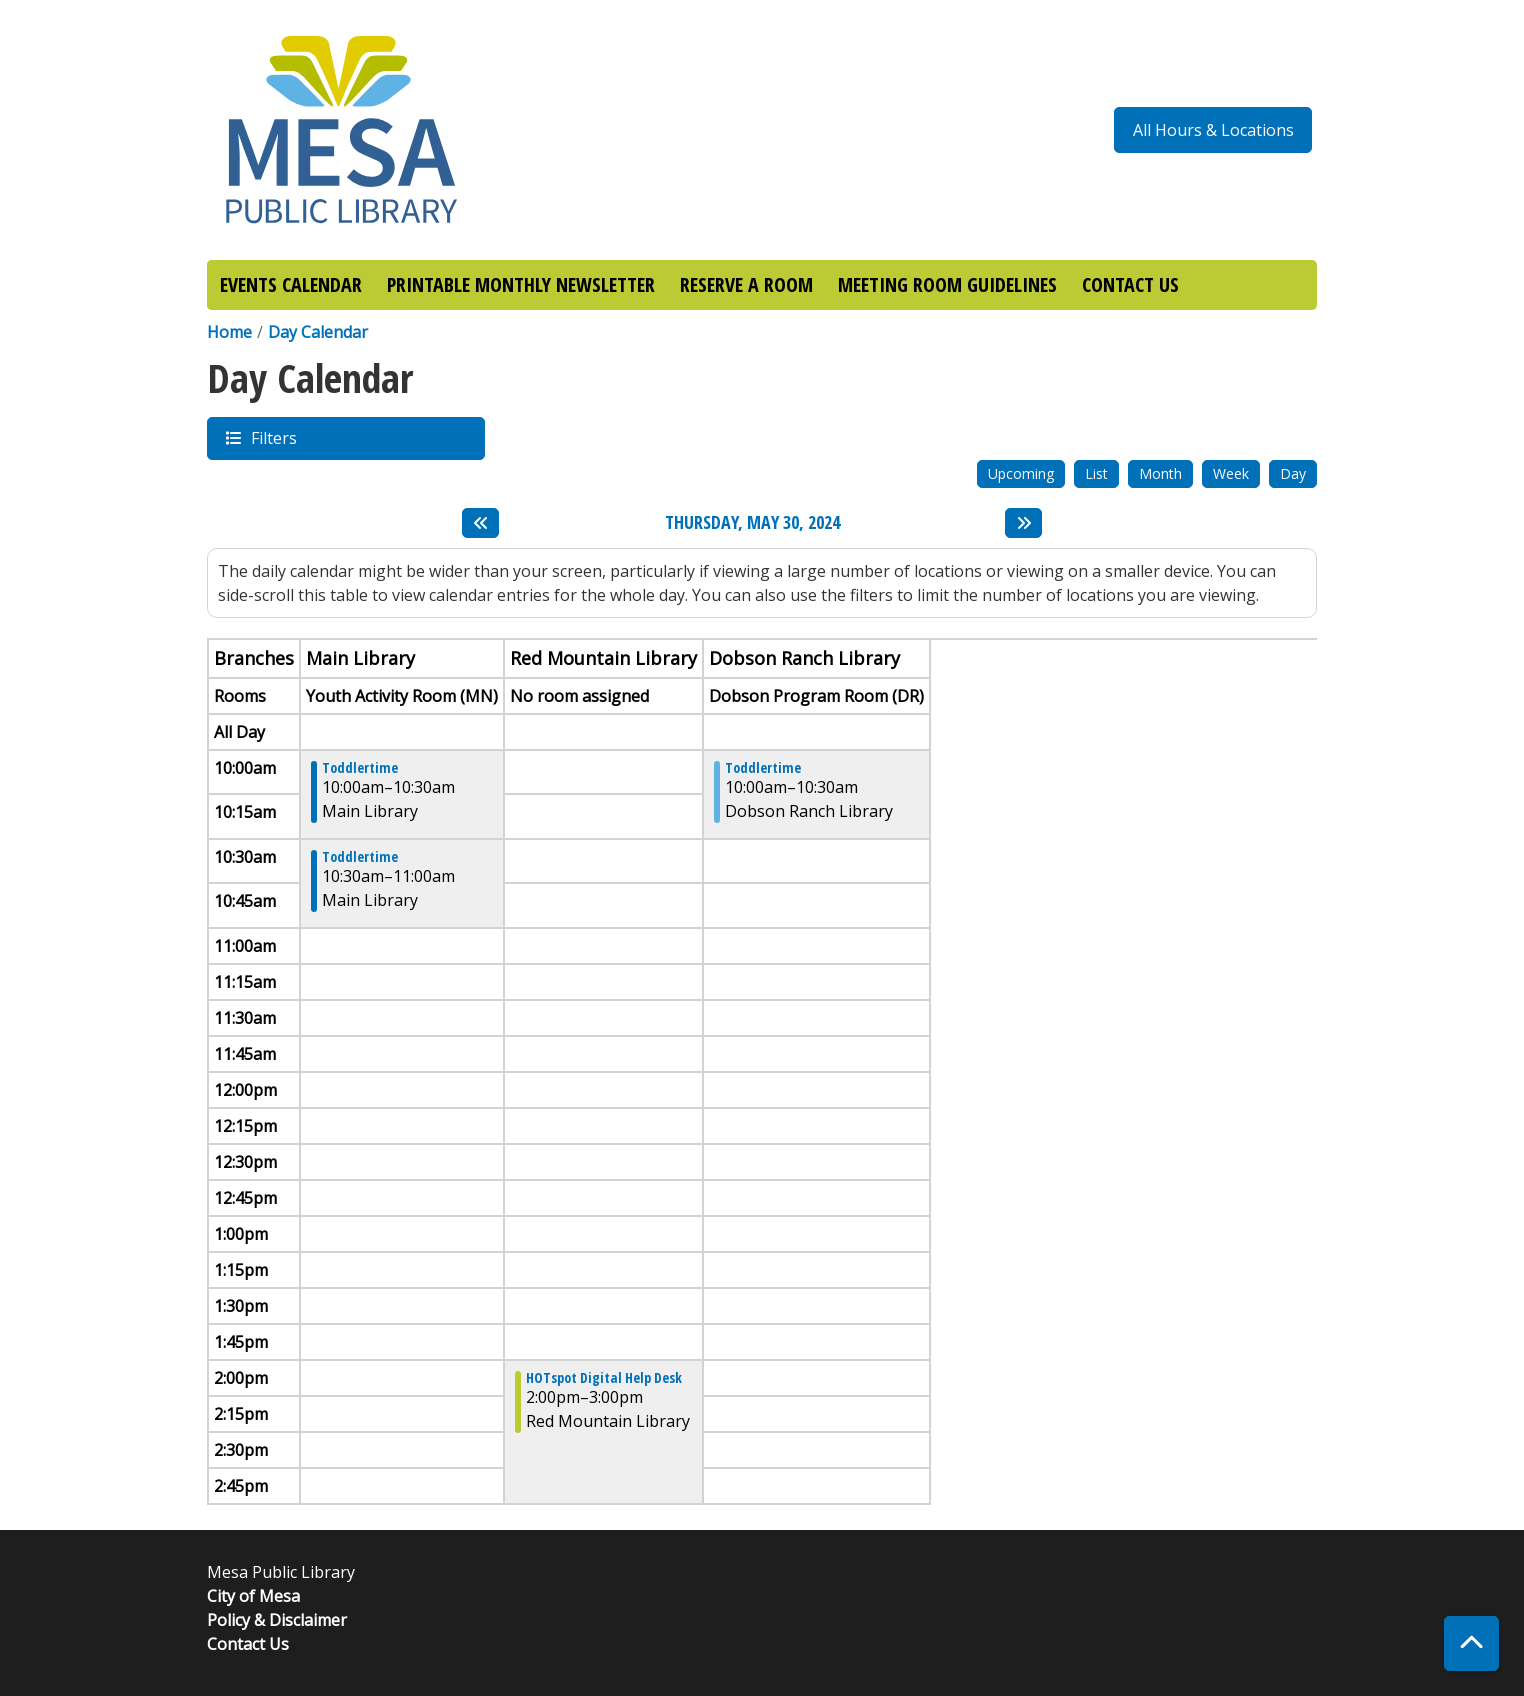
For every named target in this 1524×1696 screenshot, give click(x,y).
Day (1293, 473)
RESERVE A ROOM (746, 284)
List (1096, 473)
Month (1160, 473)
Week (1231, 473)
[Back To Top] (1471, 1643)
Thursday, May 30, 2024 (752, 523)
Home (229, 332)
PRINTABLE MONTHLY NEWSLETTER (521, 284)
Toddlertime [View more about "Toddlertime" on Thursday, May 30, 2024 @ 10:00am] (360, 768)
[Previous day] (480, 523)
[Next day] (1023, 523)
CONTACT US (1130, 284)
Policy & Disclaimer (277, 1620)
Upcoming (1021, 473)
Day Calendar (318, 332)
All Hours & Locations (1213, 130)
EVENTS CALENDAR (291, 284)
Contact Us (248, 1644)
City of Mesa (253, 1596)
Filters (273, 437)
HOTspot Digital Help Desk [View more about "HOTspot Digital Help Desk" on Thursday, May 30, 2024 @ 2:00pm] (604, 1378)
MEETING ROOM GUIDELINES (947, 284)
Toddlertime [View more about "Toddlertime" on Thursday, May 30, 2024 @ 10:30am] (360, 857)
